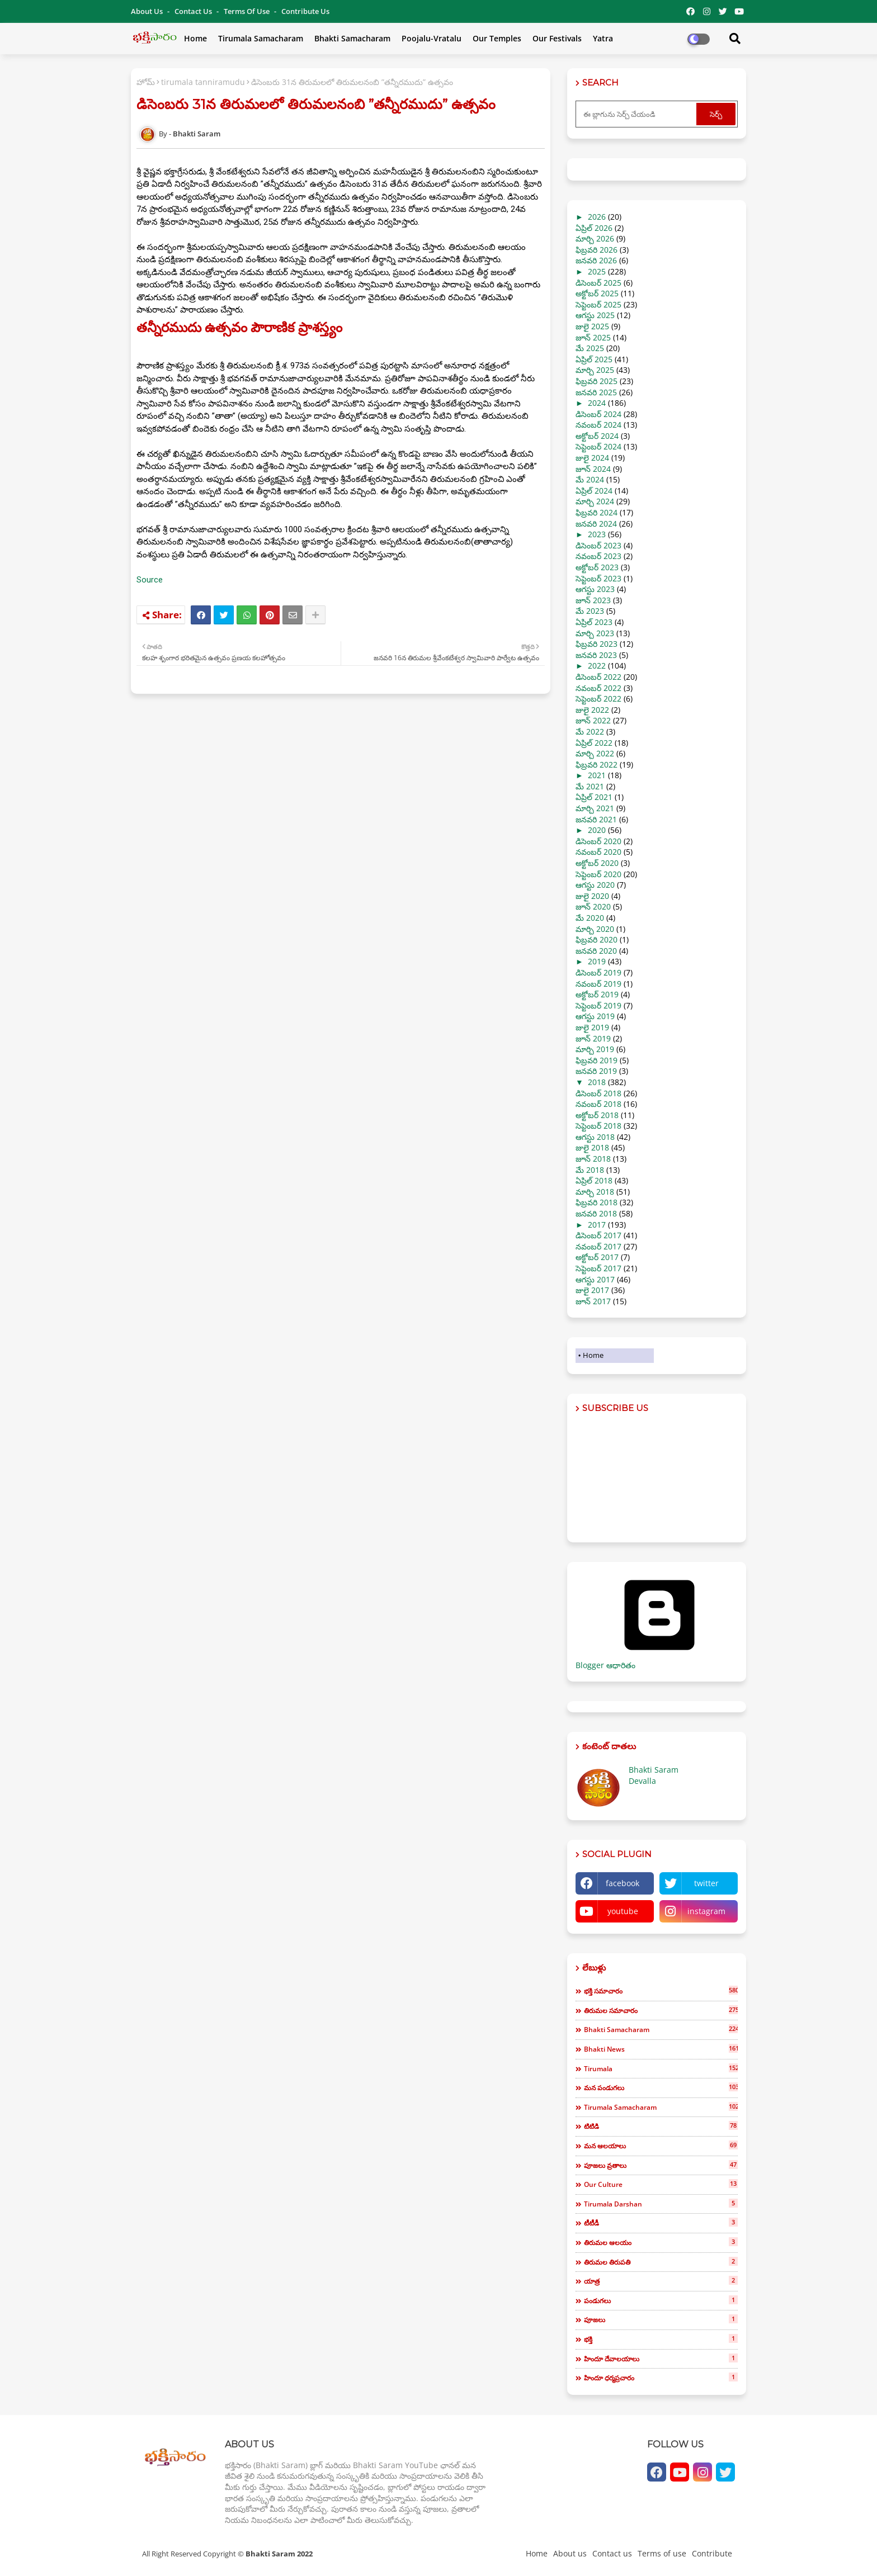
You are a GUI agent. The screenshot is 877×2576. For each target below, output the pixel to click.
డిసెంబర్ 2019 (598, 972)
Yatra (603, 38)
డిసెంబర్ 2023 (598, 545)
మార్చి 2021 (595, 808)
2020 (597, 830)
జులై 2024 (592, 457)
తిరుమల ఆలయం (661, 2242)
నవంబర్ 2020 (598, 851)
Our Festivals (557, 38)
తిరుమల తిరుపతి (661, 2262)
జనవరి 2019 (596, 1071)
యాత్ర (661, 2281)
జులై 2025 (592, 326)
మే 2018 (590, 1169)
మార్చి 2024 (595, 501)
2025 (597, 271)
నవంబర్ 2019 (598, 983)
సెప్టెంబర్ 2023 (598, 578)
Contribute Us (305, 11)
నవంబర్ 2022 (598, 688)
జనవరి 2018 (596, 1213)
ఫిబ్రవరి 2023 (596, 643)
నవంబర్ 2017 (598, 1246)
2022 (597, 665)
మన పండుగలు (661, 2087)
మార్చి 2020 (595, 929)
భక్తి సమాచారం (661, 1991)
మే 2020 (590, 917)
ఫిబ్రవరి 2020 (596, 939)
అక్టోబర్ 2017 (597, 1257)
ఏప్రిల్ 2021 (594, 797)
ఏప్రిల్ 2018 (594, 1180)
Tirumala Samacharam (260, 38)
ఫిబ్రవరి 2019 (596, 1060)
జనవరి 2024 (596, 523)
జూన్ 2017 (593, 1301)
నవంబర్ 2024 (598, 424)
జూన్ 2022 (593, 720)
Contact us (194, 11)
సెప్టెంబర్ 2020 (598, 874)
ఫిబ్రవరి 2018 (596, 1202)
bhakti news (661, 2049)
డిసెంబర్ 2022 (598, 676)
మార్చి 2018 (595, 1191)
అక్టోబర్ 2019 (597, 994)
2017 (597, 1224)
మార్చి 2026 (595, 238)
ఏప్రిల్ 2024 (594, 490)
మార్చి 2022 (595, 753)
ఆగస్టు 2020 (595, 884)
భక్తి (661, 2339)
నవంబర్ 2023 (598, 556)
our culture (661, 2184)
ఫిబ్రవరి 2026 (596, 249)
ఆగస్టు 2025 (595, 315)
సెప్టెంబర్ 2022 (598, 698)
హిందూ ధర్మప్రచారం (661, 2378)
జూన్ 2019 (593, 1038)
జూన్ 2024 (593, 468)
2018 (597, 1082)
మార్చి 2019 (595, 1049)
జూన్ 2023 (593, 600)
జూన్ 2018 (593, 1158)
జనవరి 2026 (596, 260)
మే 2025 (590, 348)
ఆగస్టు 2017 (595, 1279)
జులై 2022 (592, 709)
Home (195, 38)
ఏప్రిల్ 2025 (594, 359)
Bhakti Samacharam (352, 38)
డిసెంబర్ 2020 (598, 841)
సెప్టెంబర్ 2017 (598, 1268)
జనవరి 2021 (596, 819)
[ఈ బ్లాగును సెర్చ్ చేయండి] (637, 114)
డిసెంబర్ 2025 (598, 282)
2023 (597, 534)
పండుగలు (661, 2300)
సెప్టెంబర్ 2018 (598, 1125)
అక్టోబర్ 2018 (597, 1115)
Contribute (712, 2553)
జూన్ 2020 (593, 906)
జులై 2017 (592, 1290)
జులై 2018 (592, 1147)
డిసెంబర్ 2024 (598, 414)
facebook (622, 1883)
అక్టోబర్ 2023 (597, 567)
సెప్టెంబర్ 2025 (598, 304)
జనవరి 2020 (596, 950)
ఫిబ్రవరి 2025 (596, 381)
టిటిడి (661, 2126)
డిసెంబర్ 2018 (598, 1093)
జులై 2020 (592, 896)
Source (149, 580)
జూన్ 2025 (593, 337)
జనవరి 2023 (596, 655)
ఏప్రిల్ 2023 (594, 622)
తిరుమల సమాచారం (661, 2010)
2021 (597, 775)
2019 (597, 961)
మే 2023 (590, 610)
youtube (622, 1911)
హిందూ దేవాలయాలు (661, 2359)
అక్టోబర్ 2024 (597, 435)
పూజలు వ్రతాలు (661, 2165)
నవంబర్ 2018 (598, 1103)
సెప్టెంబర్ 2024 (598, 446)
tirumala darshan (661, 2204)
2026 (597, 216)
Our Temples (497, 38)
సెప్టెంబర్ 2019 (598, 1005)
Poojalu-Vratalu (431, 38)
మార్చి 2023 (595, 633)
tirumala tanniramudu (203, 82)
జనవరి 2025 (596, 392)
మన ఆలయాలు (661, 2146)
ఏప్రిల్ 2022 (594, 742)
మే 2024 (590, 479)
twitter (706, 1883)
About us (570, 2553)
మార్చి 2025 (595, 369)
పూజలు (661, 2319)
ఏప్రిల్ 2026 (594, 227)
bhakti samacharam (661, 2029)
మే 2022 (590, 731)
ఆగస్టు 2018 (595, 1136)
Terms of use (247, 11)
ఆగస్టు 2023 (595, 589)
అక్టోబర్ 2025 (597, 293)
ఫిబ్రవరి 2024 (596, 512)
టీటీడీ (661, 2223)
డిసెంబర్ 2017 (598, 1235)
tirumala (661, 2068)
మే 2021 (590, 786)
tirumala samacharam (661, 2107)
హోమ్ (145, 82)
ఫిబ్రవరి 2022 (596, 764)
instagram (706, 1911)
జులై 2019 (592, 1027)
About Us (147, 11)
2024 (597, 402)
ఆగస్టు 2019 (595, 1016)
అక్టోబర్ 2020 (597, 863)
